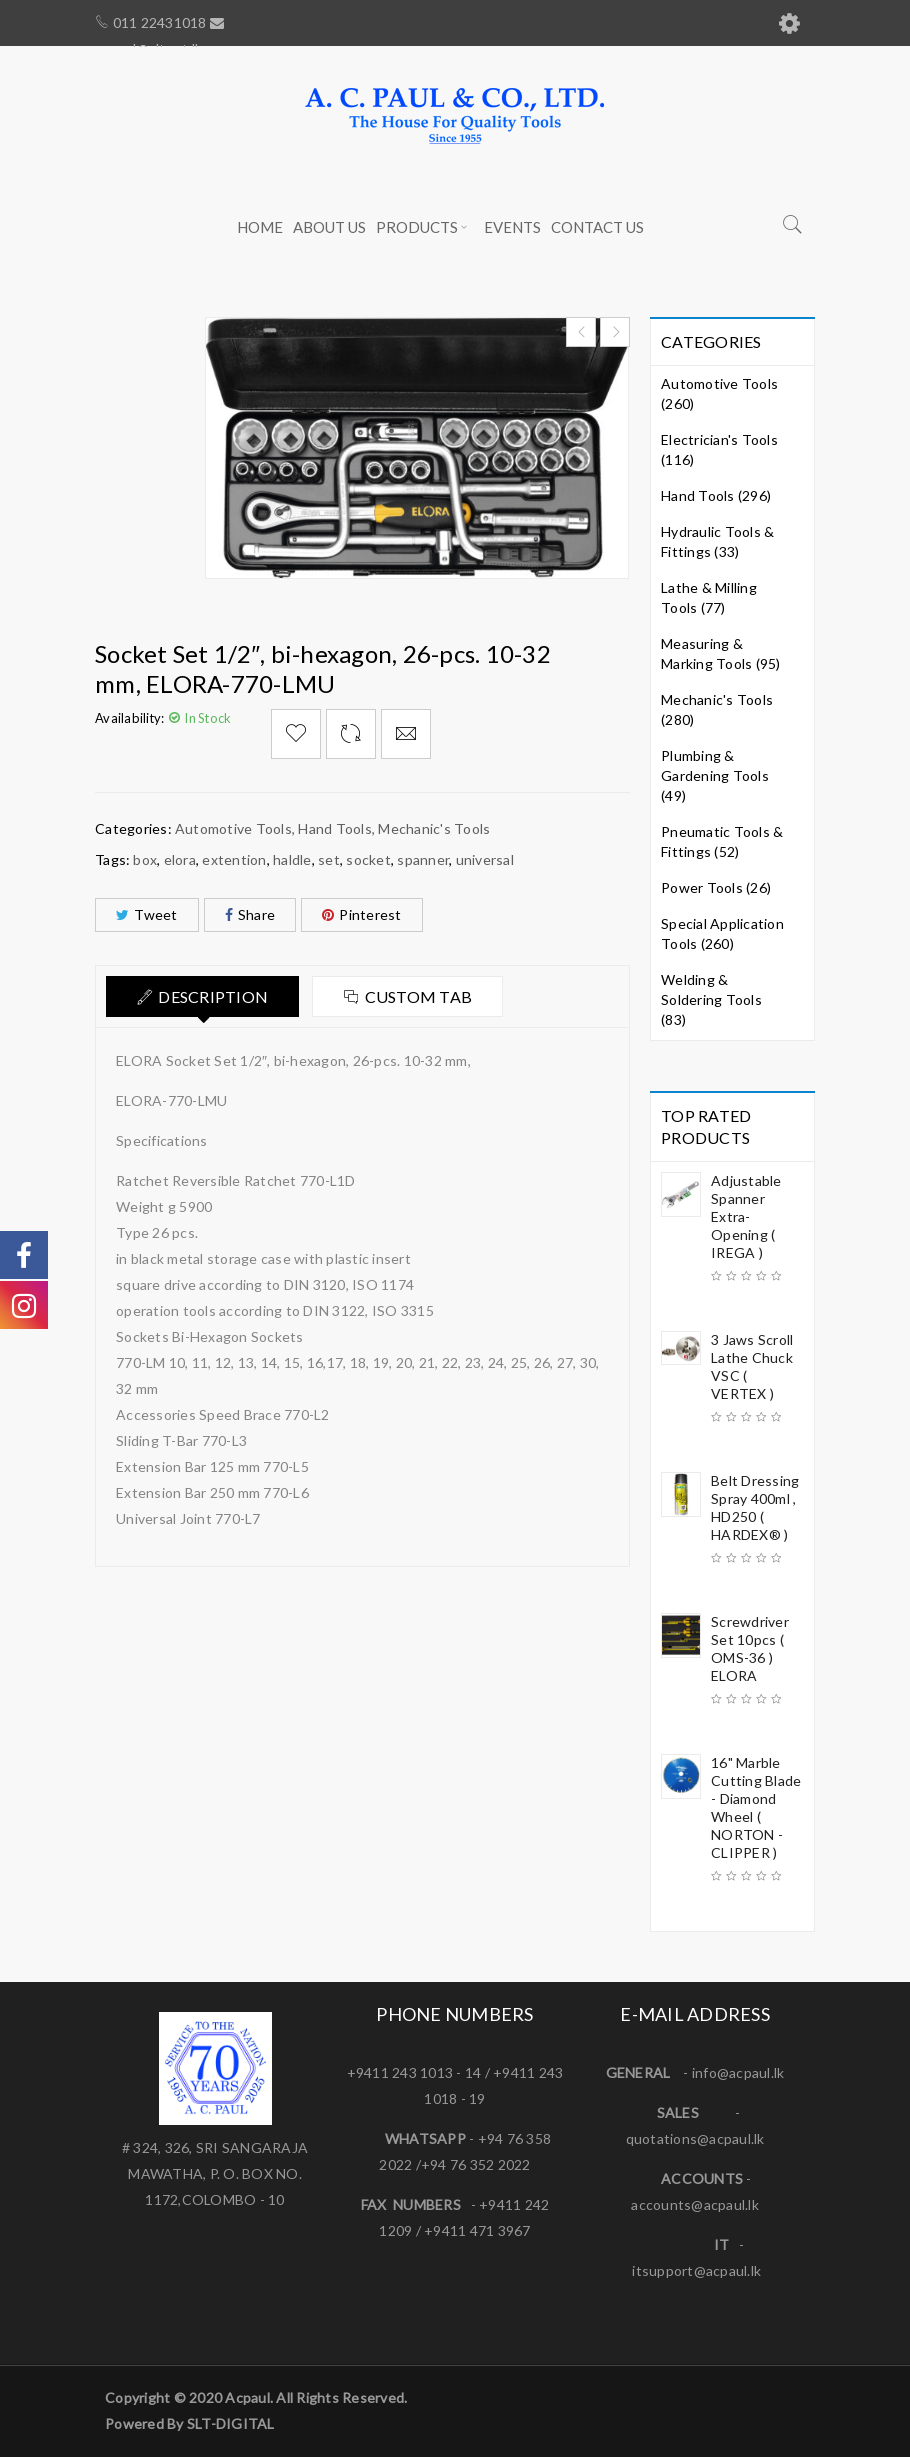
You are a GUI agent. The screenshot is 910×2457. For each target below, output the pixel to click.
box (145, 859)
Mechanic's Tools (434, 828)
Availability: (129, 718)
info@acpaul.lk (738, 2072)
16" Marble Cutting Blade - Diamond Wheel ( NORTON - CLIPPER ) (756, 1807)
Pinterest (362, 914)
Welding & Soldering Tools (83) (711, 999)
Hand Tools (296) (716, 495)
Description (213, 996)
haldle (292, 859)
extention (234, 859)
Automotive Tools (233, 828)
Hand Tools (335, 828)
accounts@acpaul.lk (695, 2204)
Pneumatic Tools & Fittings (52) (722, 841)
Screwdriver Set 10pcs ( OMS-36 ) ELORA (750, 1648)
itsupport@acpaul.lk (696, 2270)
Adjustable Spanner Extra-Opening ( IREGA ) (746, 1216)
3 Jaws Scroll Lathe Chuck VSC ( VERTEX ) (752, 1366)
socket (368, 859)
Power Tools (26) (716, 887)
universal (485, 859)
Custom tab (419, 996)
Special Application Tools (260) (722, 933)
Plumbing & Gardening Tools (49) (715, 775)
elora (180, 859)
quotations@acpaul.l (692, 2138)
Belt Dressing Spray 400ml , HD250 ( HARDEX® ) (755, 1507)
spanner (423, 859)
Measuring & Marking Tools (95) (721, 653)
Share (250, 914)
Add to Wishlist (296, 734)
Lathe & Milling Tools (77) (709, 597)
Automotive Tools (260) (719, 393)
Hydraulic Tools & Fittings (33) (717, 541)
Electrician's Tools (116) (719, 449)
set (329, 859)
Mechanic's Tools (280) (717, 709)
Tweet (147, 914)
